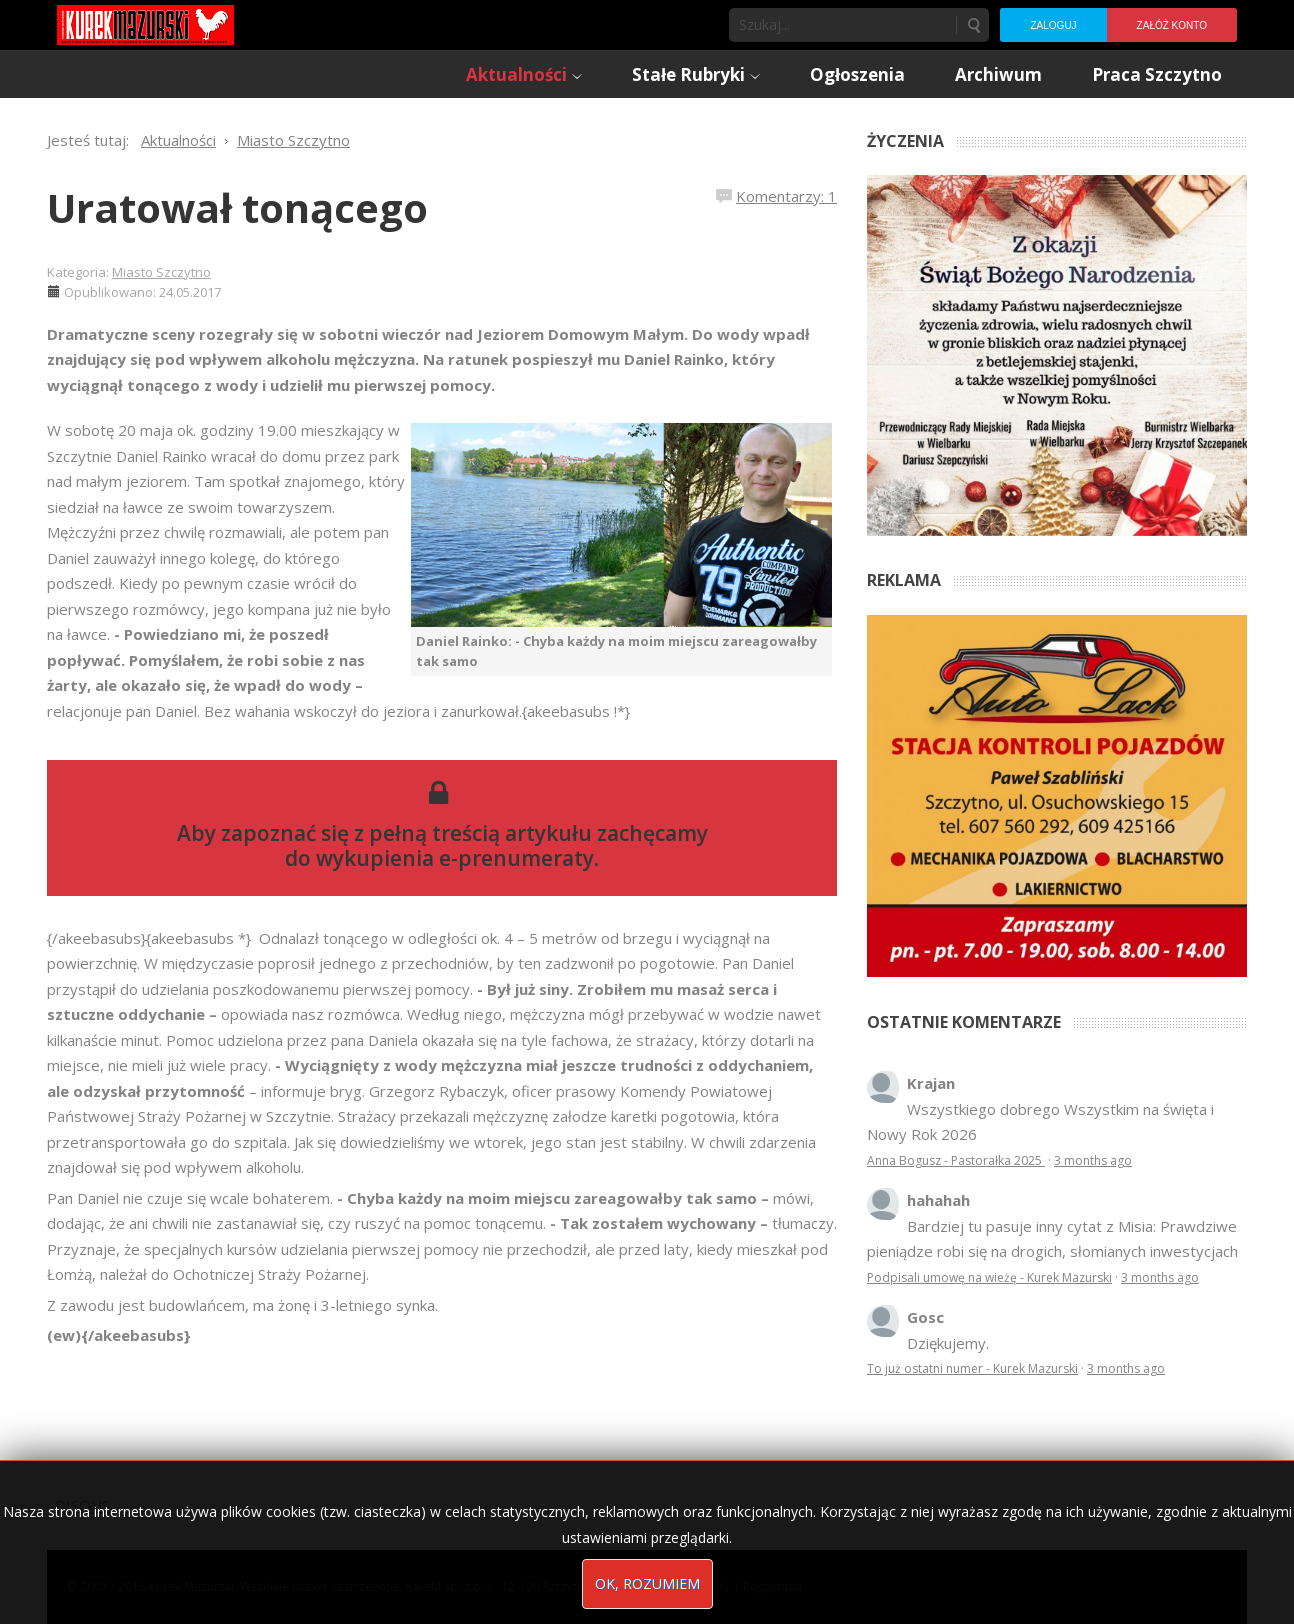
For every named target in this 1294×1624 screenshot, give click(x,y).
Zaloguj (1053, 25)
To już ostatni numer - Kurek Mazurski (972, 1368)
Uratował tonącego (237, 207)
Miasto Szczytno (161, 272)
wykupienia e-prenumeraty (455, 858)
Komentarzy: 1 (786, 196)
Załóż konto (1172, 25)
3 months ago (1093, 1160)
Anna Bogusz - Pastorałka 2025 (956, 1160)
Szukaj (973, 25)
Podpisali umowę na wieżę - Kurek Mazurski (989, 1277)
